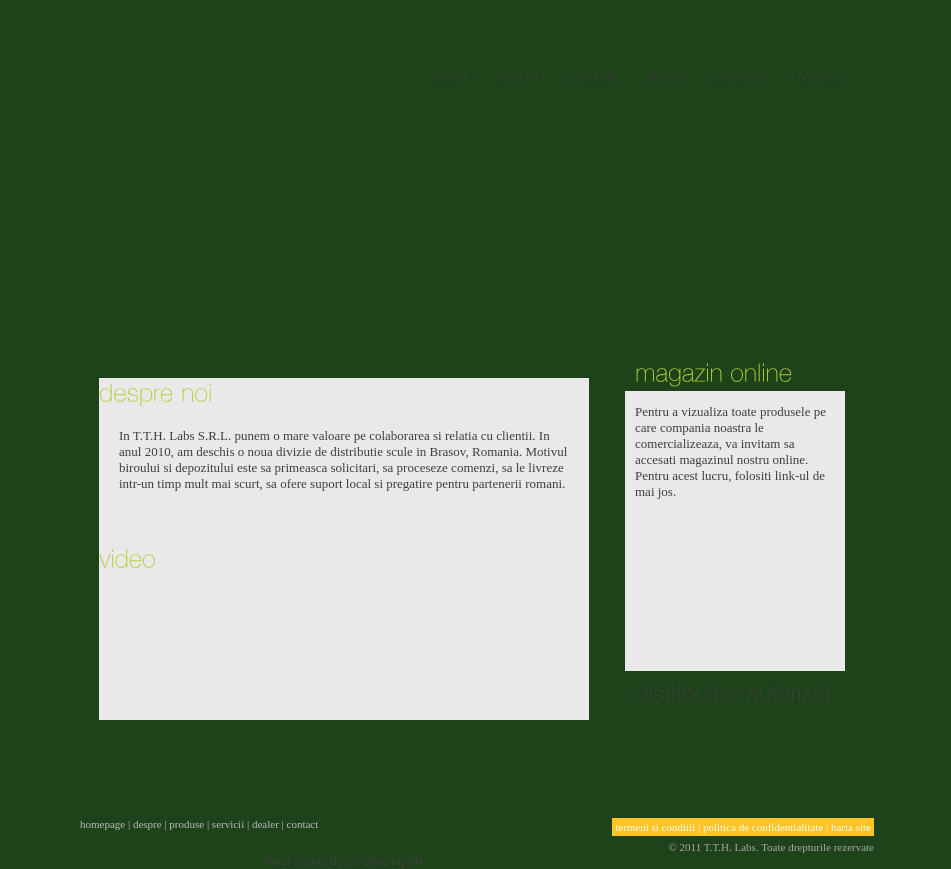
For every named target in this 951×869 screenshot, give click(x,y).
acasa (207, 123)
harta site (851, 827)
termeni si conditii (655, 827)
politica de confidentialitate (763, 827)
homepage (102, 824)
